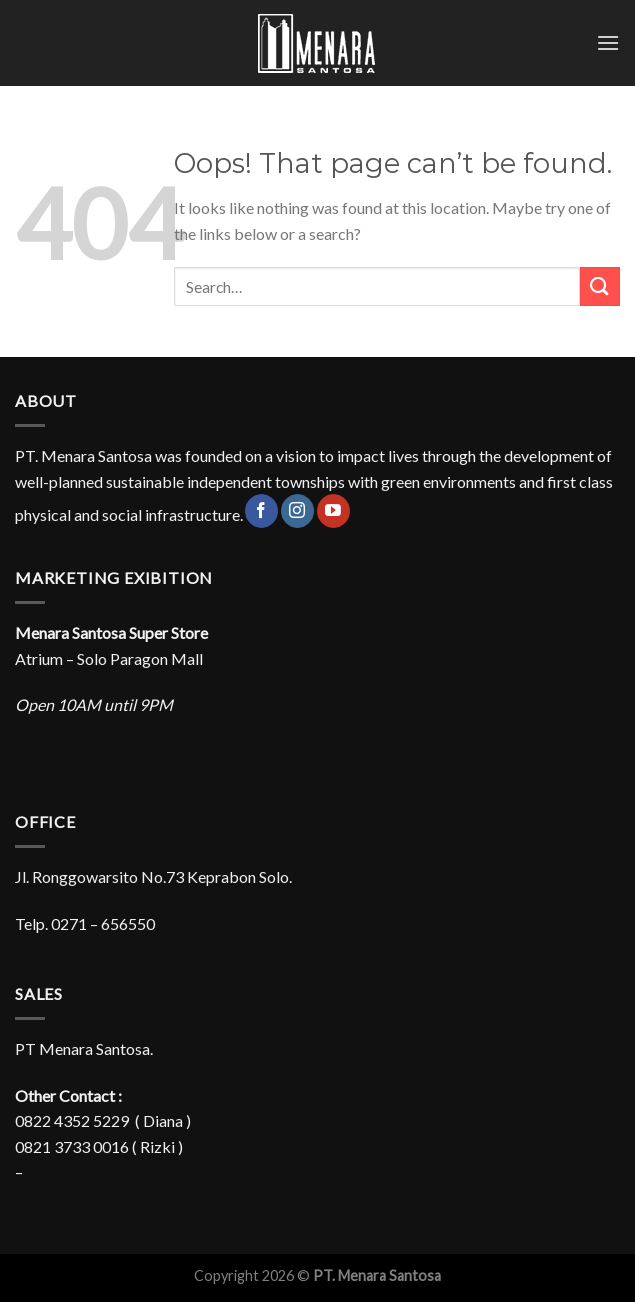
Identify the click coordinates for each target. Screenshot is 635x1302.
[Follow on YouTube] (333, 511)
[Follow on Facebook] (261, 511)
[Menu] (608, 42)
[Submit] (600, 286)
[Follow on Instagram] (297, 511)
